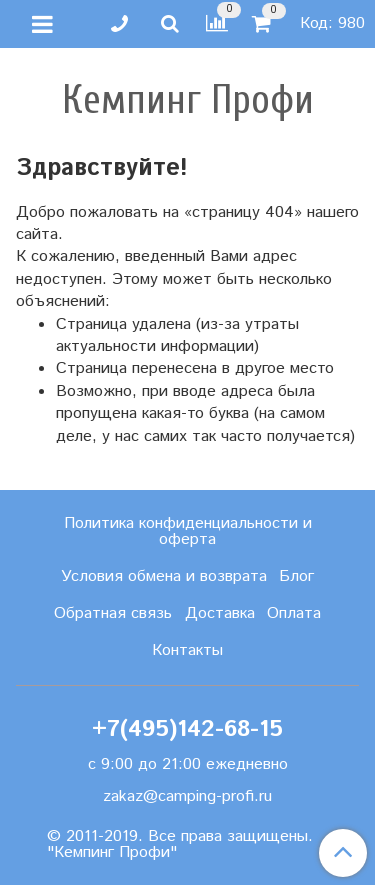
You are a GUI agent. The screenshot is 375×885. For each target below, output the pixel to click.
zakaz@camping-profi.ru (187, 796)
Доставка (220, 613)
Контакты (187, 650)
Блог (296, 576)
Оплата (294, 613)
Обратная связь (113, 613)
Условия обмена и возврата (164, 576)
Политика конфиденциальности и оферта (188, 531)
